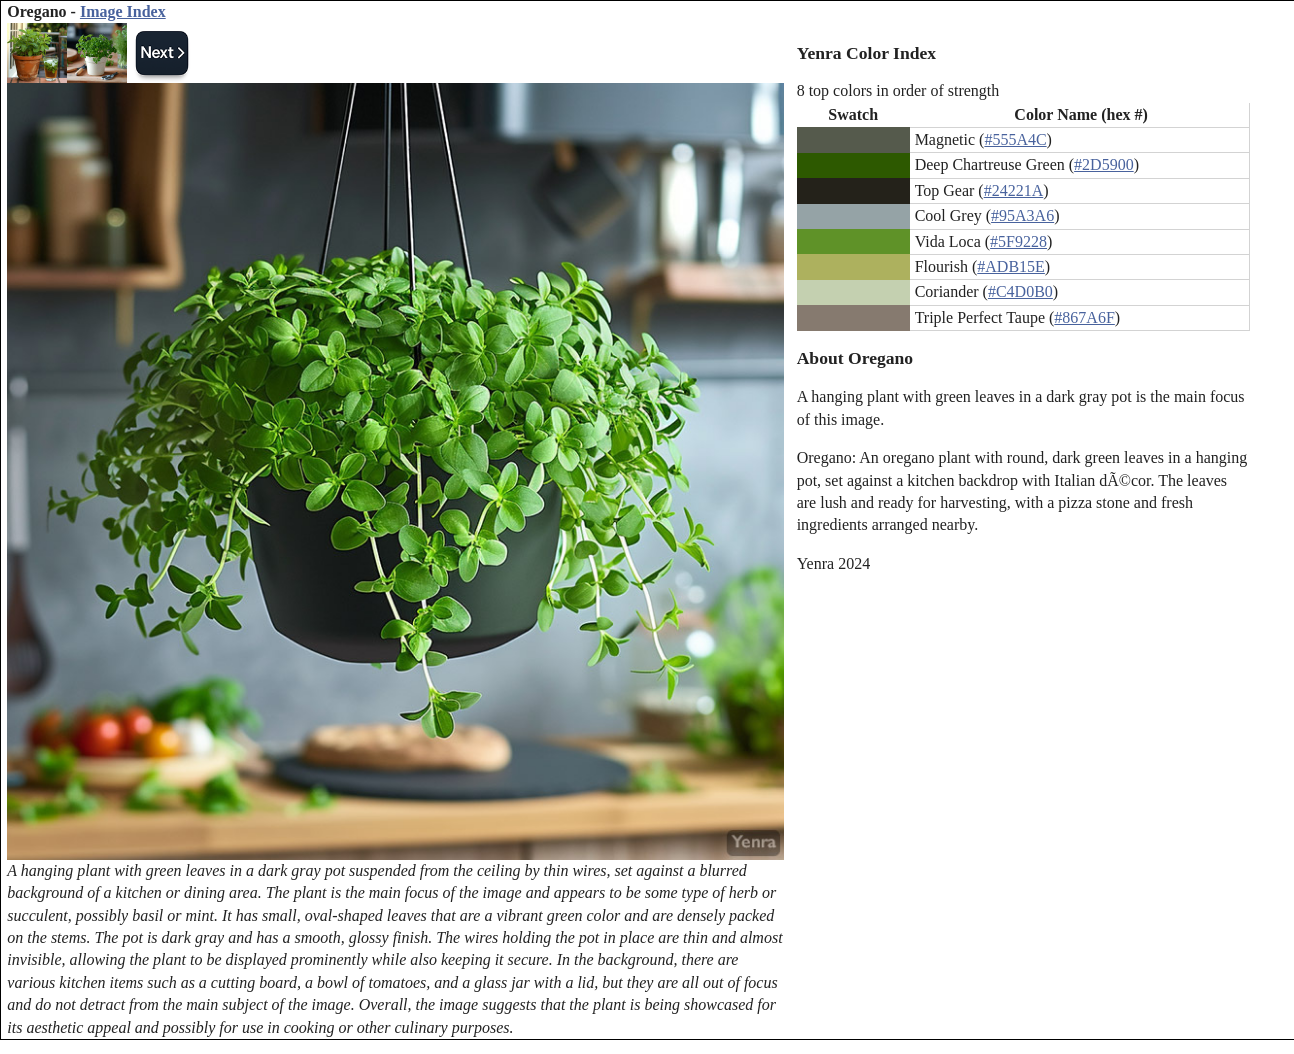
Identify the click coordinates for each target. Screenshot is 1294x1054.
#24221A (1014, 190)
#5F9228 (1018, 241)
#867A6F (1084, 317)
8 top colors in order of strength (898, 90)
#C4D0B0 (1020, 291)
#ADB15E (1011, 266)
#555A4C (1015, 139)
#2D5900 (1104, 164)
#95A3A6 (1022, 215)
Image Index (123, 11)
